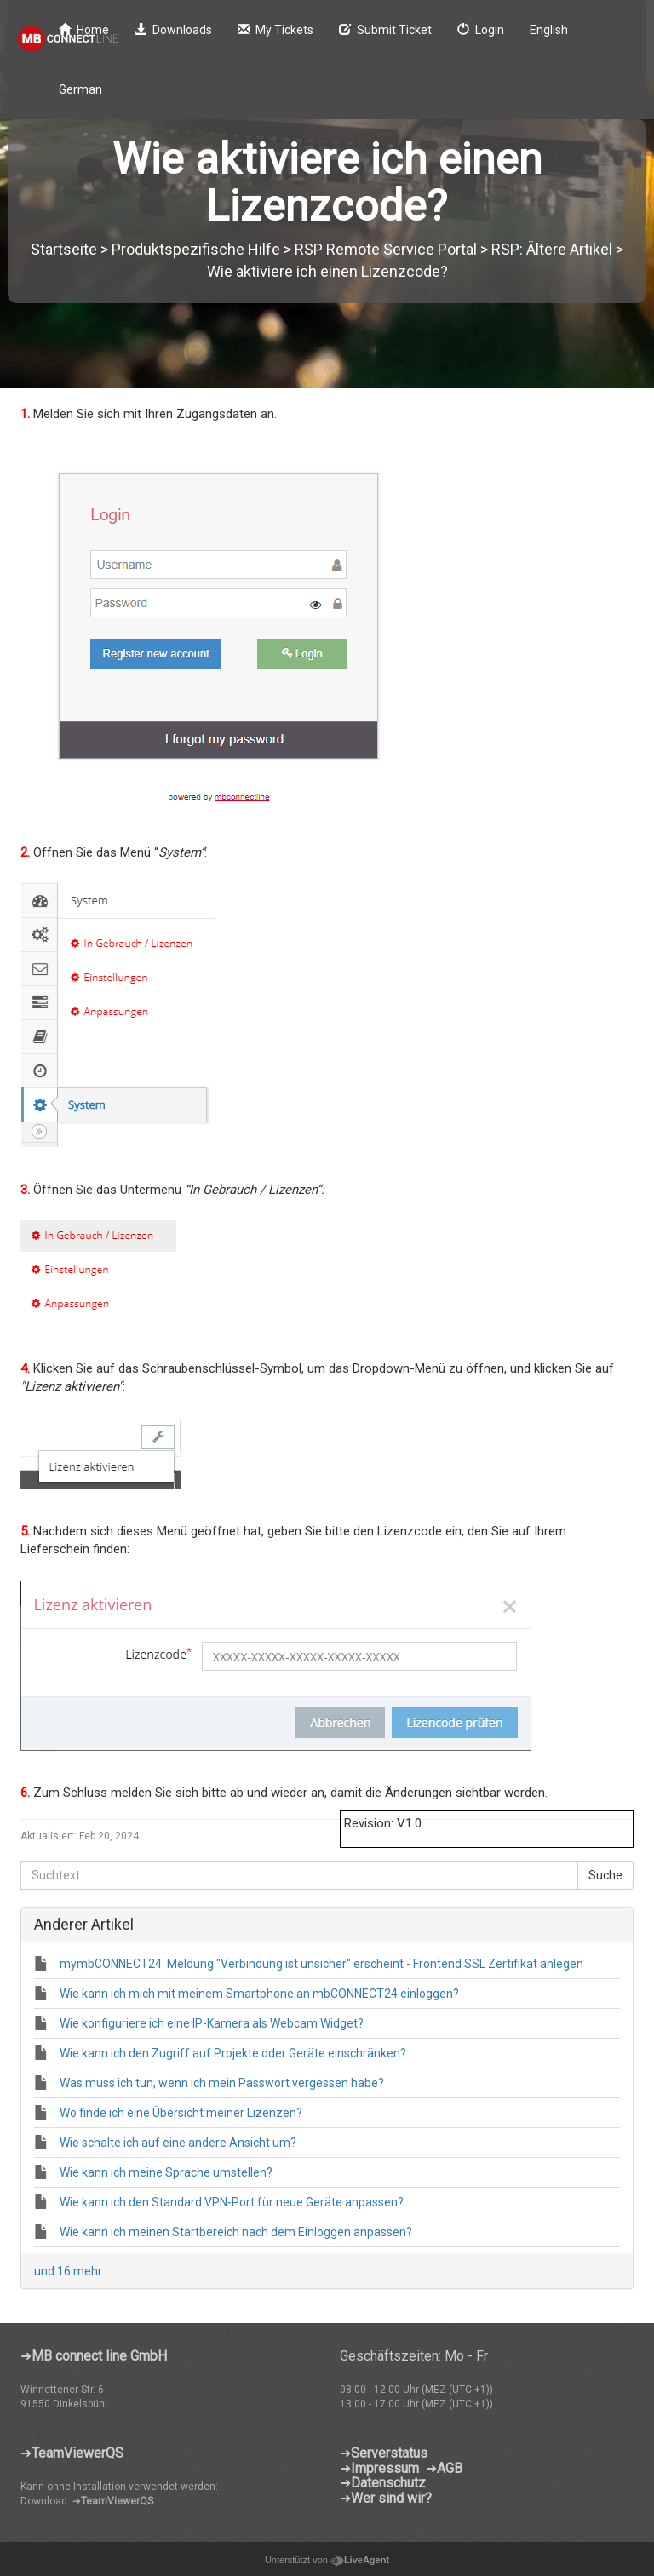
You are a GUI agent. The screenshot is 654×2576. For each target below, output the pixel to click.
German (80, 89)
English (549, 30)
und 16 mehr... (71, 2271)
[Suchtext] (299, 1875)
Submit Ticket (385, 30)
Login (480, 30)
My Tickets (275, 30)
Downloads (173, 30)
